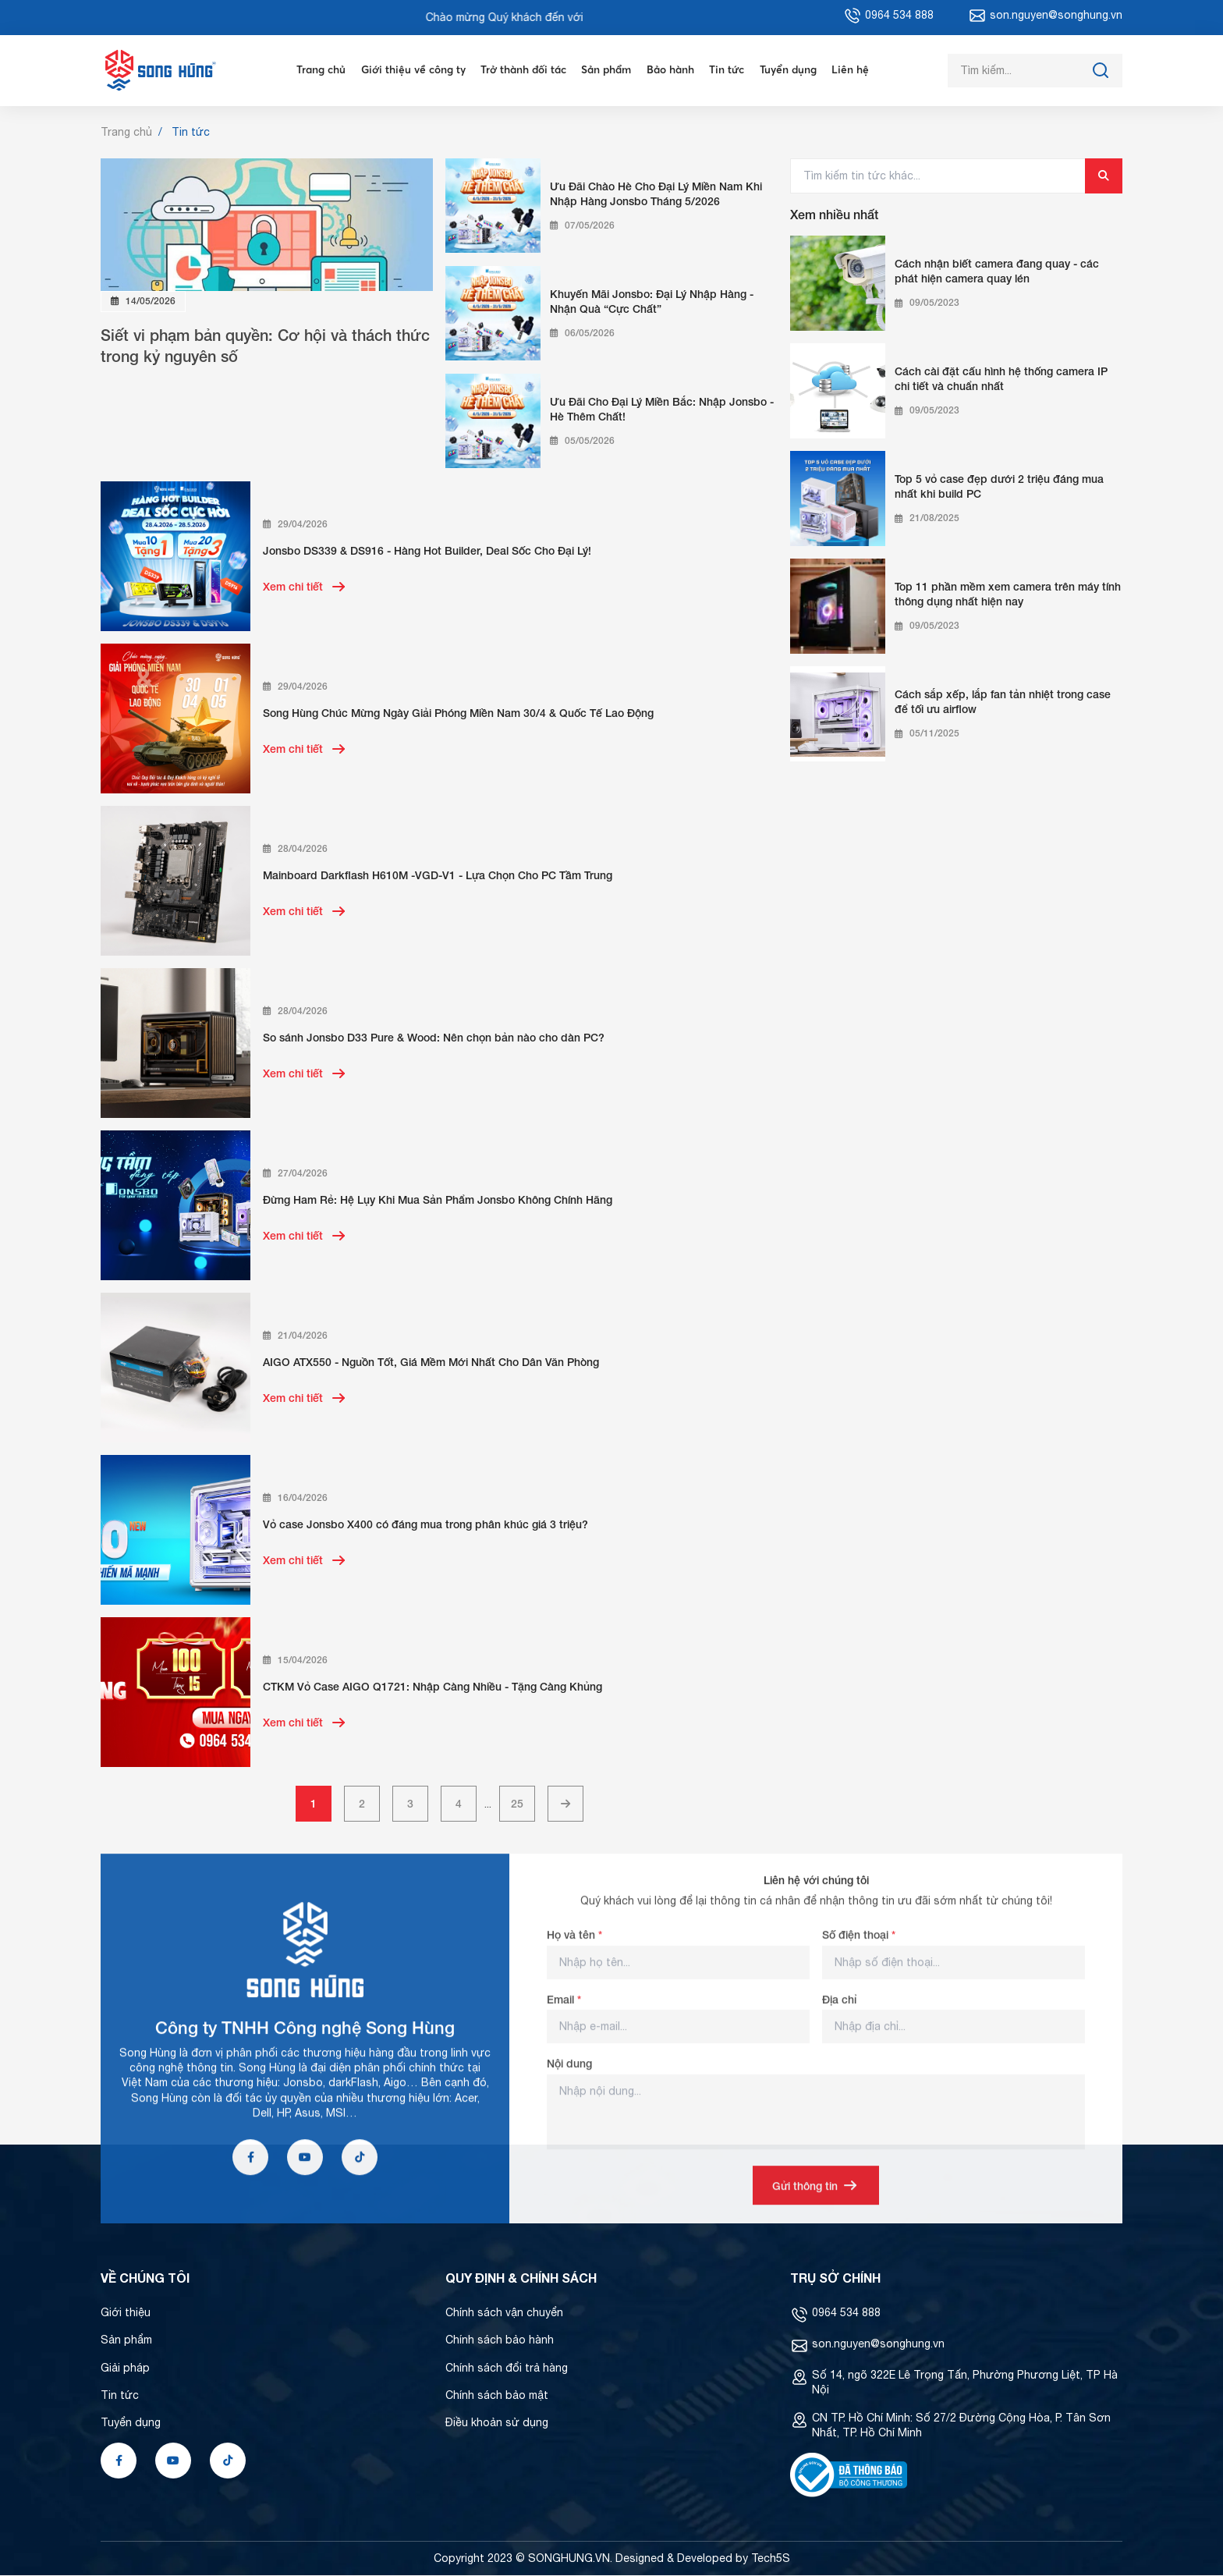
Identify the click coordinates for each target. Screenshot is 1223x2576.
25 (517, 1804)
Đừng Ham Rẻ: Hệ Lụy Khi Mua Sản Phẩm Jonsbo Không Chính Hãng (437, 1200)
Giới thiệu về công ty (409, 70)
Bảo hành (674, 70)
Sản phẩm (607, 70)
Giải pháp (125, 2368)
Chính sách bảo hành (499, 2340)
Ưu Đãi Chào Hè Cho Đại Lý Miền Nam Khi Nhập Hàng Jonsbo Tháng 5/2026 (656, 194)
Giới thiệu (126, 2313)
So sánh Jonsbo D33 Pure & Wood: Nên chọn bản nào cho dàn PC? (433, 1038)
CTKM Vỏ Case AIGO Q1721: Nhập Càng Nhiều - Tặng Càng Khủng (432, 1687)
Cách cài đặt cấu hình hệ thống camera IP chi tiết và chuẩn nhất (1001, 379)
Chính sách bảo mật (496, 2396)
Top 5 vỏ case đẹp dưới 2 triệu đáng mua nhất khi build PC (999, 487)
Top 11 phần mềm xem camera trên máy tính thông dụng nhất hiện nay (1008, 594)
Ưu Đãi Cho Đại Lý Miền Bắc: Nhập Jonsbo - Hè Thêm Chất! (662, 410)
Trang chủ (315, 70)
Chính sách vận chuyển (504, 2313)
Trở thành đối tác (521, 70)
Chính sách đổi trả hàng (506, 2368)
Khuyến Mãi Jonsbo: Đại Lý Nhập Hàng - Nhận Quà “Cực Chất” (651, 302)
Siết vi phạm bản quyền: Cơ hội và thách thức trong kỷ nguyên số (265, 346)
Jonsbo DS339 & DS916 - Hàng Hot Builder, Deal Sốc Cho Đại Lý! (427, 551)
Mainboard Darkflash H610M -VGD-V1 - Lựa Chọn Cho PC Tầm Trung (437, 875)
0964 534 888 (846, 2313)
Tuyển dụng (793, 70)
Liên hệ (856, 70)
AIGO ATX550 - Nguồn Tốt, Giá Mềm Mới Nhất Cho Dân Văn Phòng (431, 1362)
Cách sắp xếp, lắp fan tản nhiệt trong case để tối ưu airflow (1003, 702)
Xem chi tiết (305, 587)
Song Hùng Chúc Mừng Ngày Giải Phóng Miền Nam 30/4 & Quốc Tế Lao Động (458, 713)
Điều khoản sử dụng (496, 2423)
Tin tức (732, 70)
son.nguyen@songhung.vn (878, 2344)
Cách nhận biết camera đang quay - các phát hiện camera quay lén (997, 271)
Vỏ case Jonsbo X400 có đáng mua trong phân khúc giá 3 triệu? (425, 1524)
